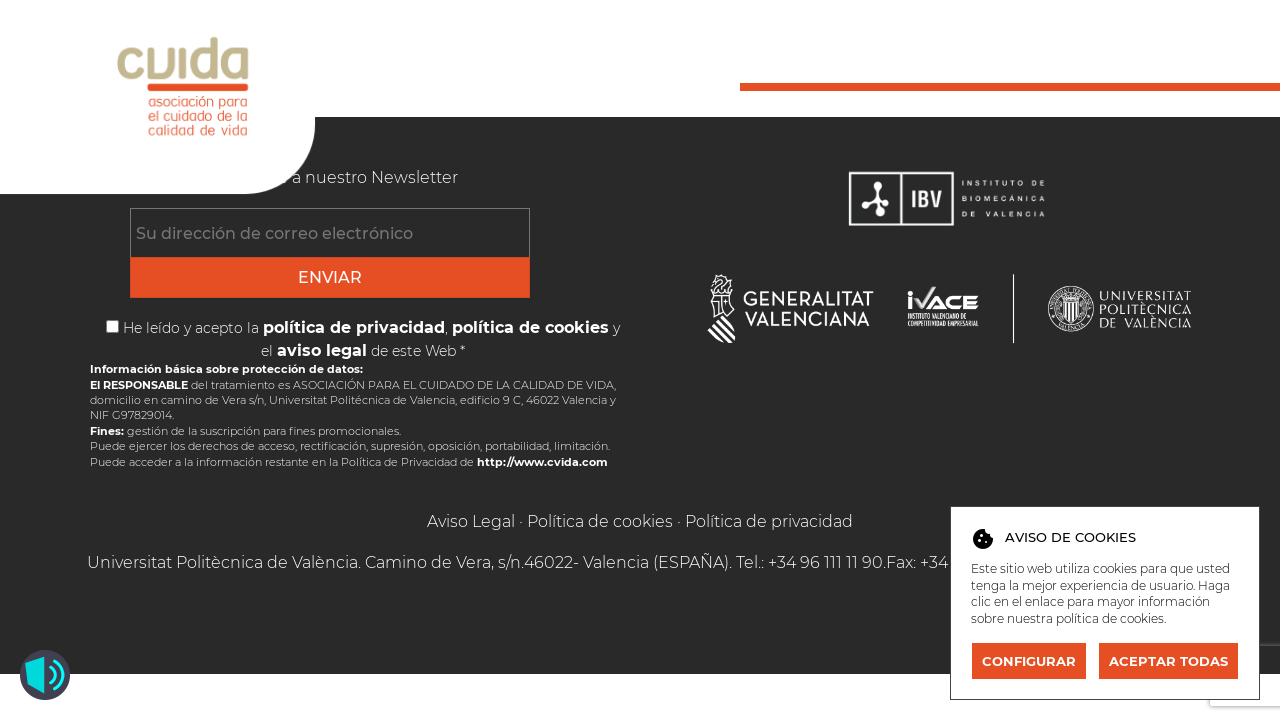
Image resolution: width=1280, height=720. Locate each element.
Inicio (767, 46)
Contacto (1207, 46)
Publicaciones (1035, 46)
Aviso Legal (471, 521)
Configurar (1029, 661)
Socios (879, 46)
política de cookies (1110, 618)
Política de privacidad (769, 521)
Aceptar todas (1168, 661)
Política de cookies (600, 521)
